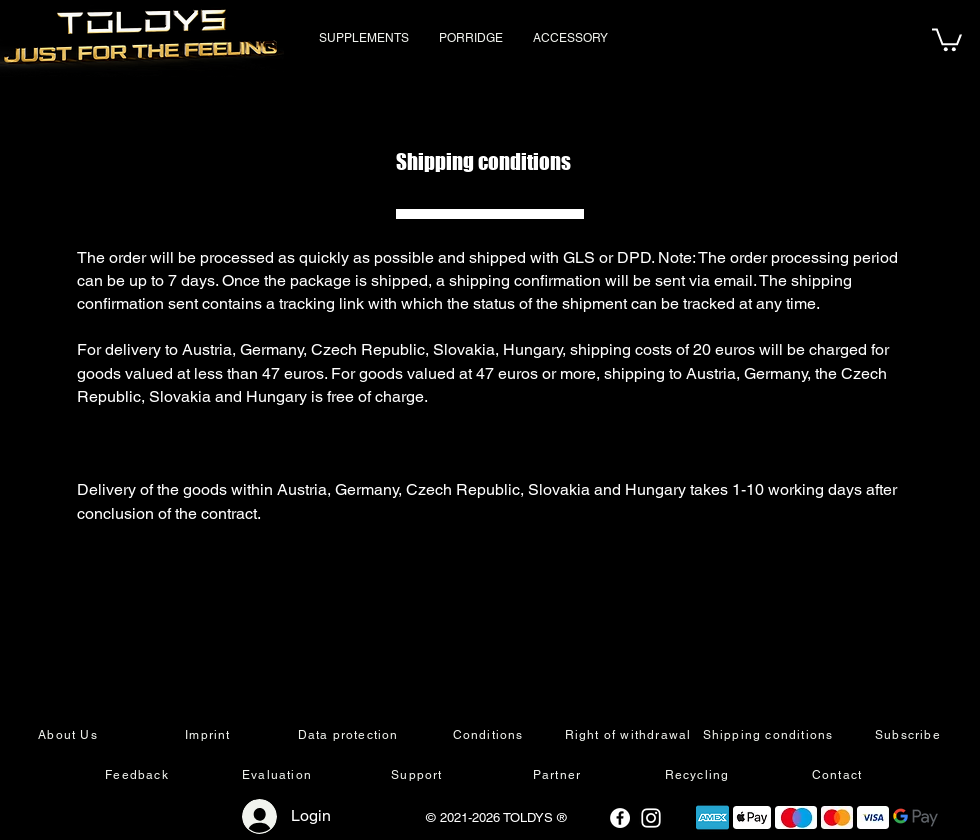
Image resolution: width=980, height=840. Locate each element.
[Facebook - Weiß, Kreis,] (620, 818)
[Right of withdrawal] (630, 735)
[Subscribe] (910, 735)
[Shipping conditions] (770, 735)
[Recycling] (699, 775)
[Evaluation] (279, 775)
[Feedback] (139, 775)
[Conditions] (490, 735)
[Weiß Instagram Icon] (651, 818)
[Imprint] (210, 735)
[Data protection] (350, 735)
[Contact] (839, 775)
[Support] (419, 775)
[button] (947, 38)
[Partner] (559, 775)
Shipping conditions (483, 161)
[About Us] (70, 735)
